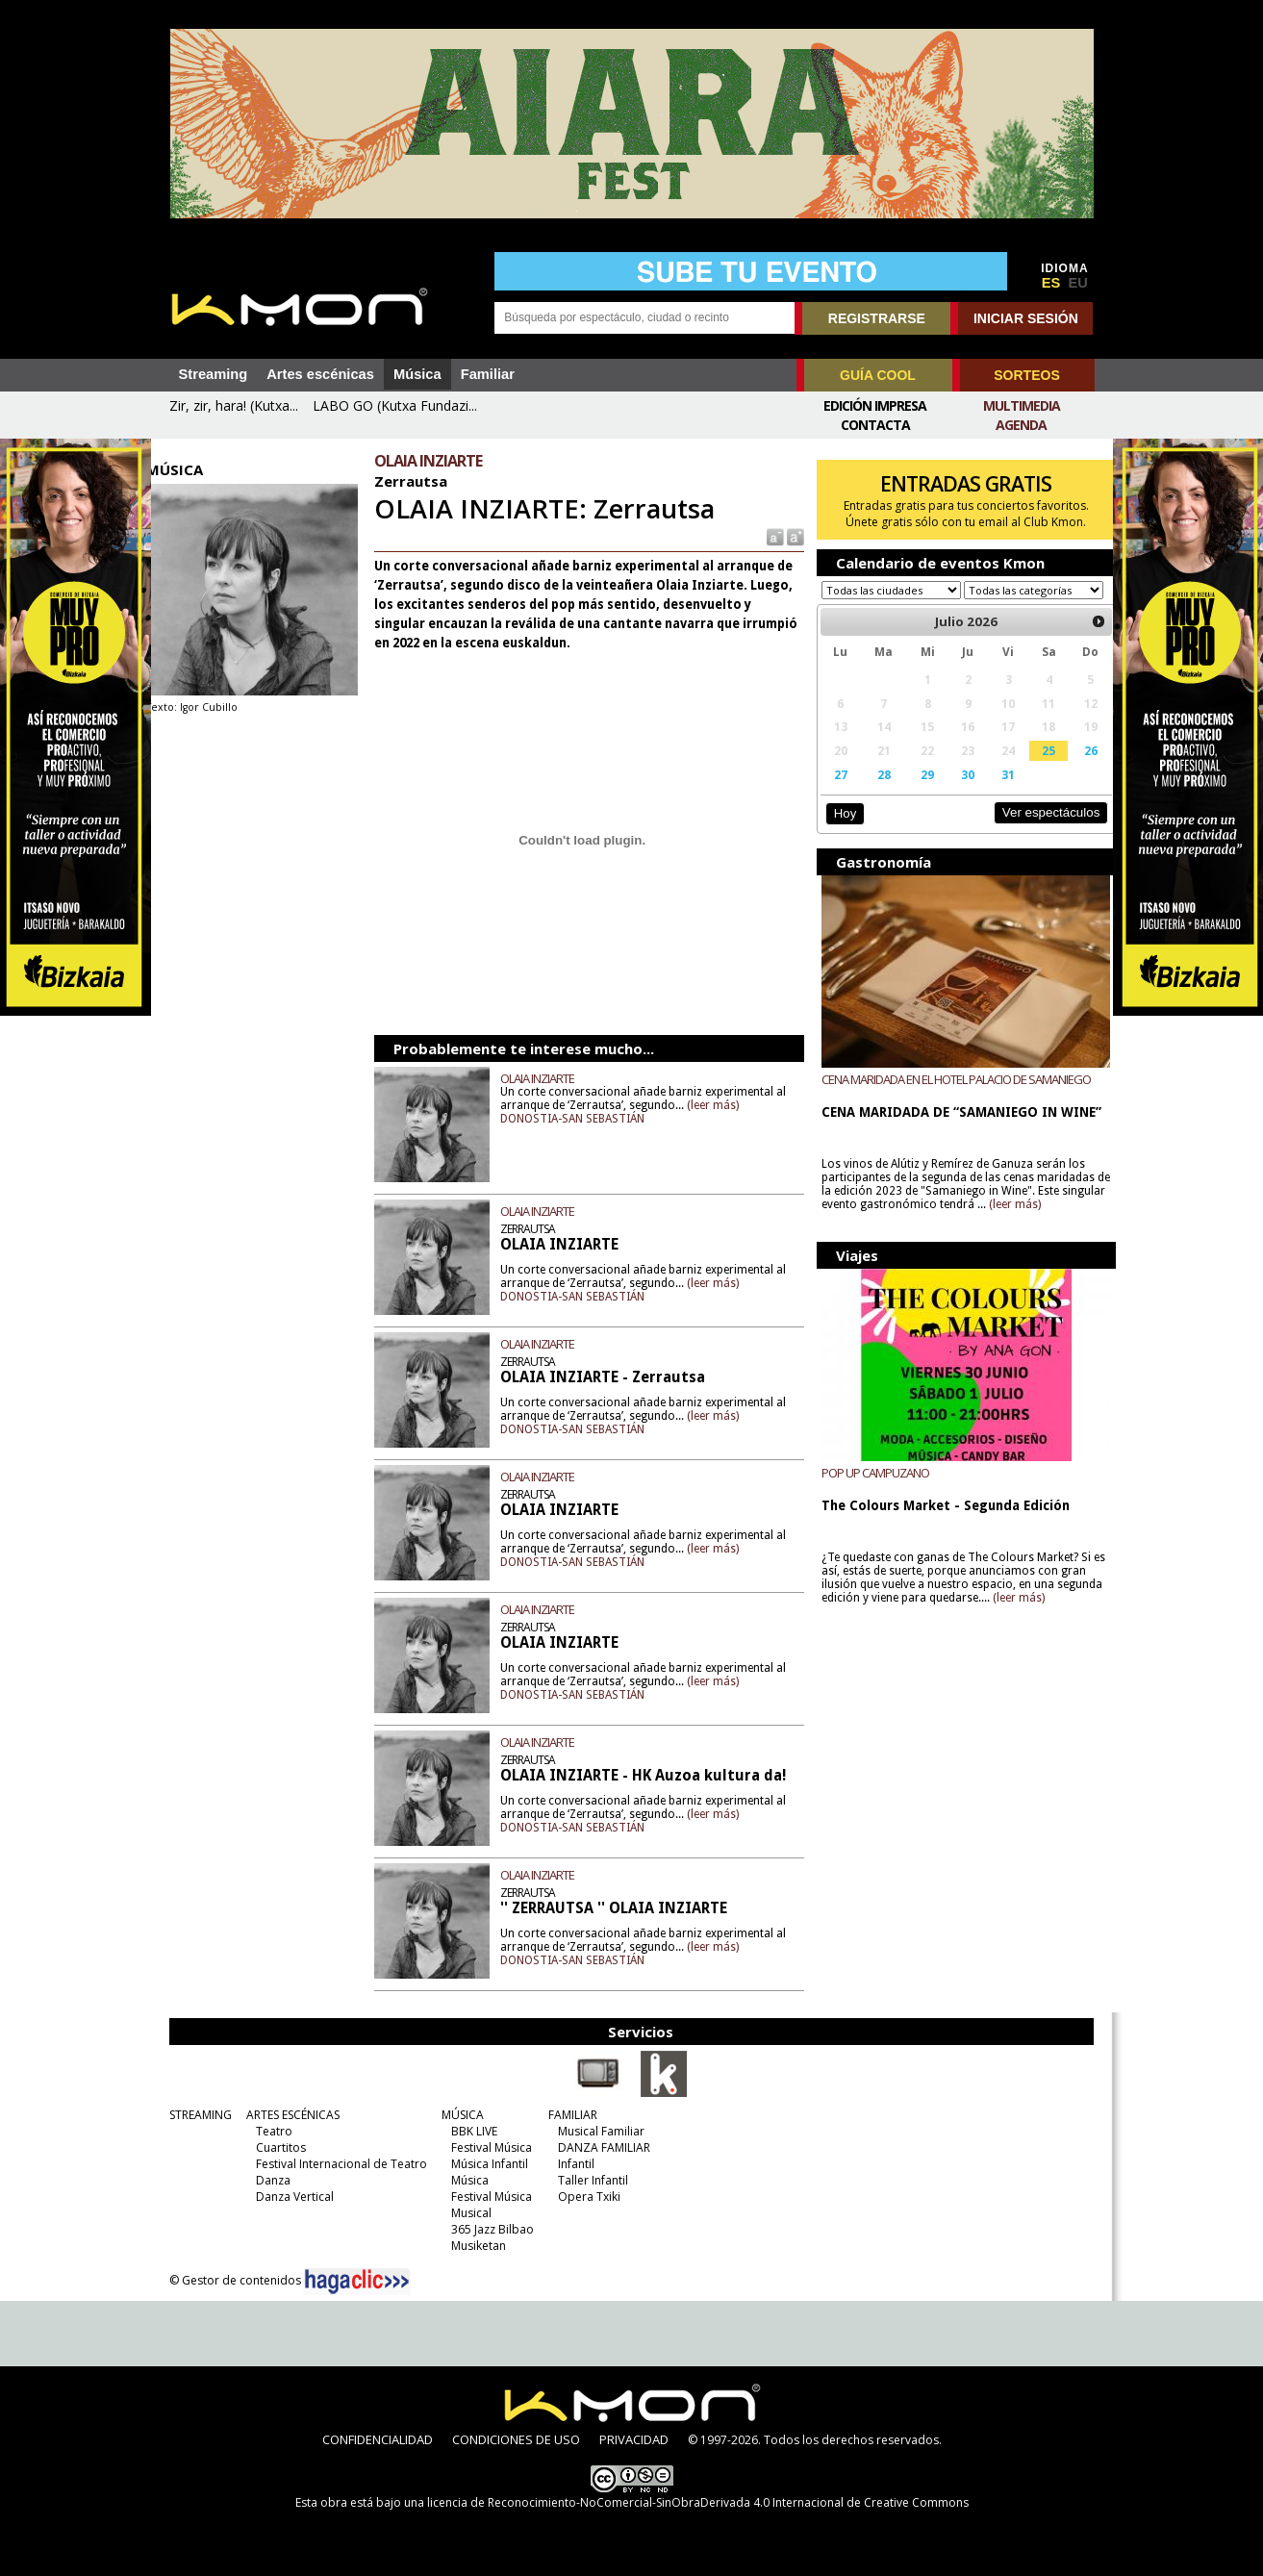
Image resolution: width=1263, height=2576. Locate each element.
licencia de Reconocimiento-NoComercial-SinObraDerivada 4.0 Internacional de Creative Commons (698, 2502)
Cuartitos (275, 2147)
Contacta (875, 425)
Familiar (488, 374)
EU (1078, 282)
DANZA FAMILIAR (598, 2147)
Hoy (838, 831)
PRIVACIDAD (634, 2439)
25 (1034, 768)
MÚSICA (457, 2115)
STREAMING (195, 2115)
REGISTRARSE (876, 318)
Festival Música (485, 2147)
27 (833, 792)
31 (994, 792)
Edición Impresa (874, 405)
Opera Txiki (583, 2196)
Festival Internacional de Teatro (335, 2164)
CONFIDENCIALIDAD (377, 2439)
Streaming (213, 374)
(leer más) (735, 1105)
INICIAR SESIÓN (1025, 318)
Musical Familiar (595, 2131)
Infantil (570, 2164)
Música (417, 374)
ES (1051, 282)
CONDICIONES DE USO (516, 2439)
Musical (465, 2213)
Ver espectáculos (1034, 830)
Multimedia (1021, 405)
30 (956, 792)
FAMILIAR (567, 2115)
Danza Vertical (289, 2196)
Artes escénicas (320, 374)
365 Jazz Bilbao (486, 2229)
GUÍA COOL (878, 375)
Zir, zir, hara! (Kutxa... (233, 405)
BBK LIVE (468, 2131)
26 (1074, 768)
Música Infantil (483, 2164)
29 (916, 792)
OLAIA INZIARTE (547, 1078)
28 (875, 792)
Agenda (1021, 425)
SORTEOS (1026, 375)
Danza (267, 2180)
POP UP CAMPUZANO (868, 1491)
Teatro (268, 2131)
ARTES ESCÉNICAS (287, 2115)
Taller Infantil (587, 2180)
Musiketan (472, 2245)
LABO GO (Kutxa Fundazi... (395, 405)
